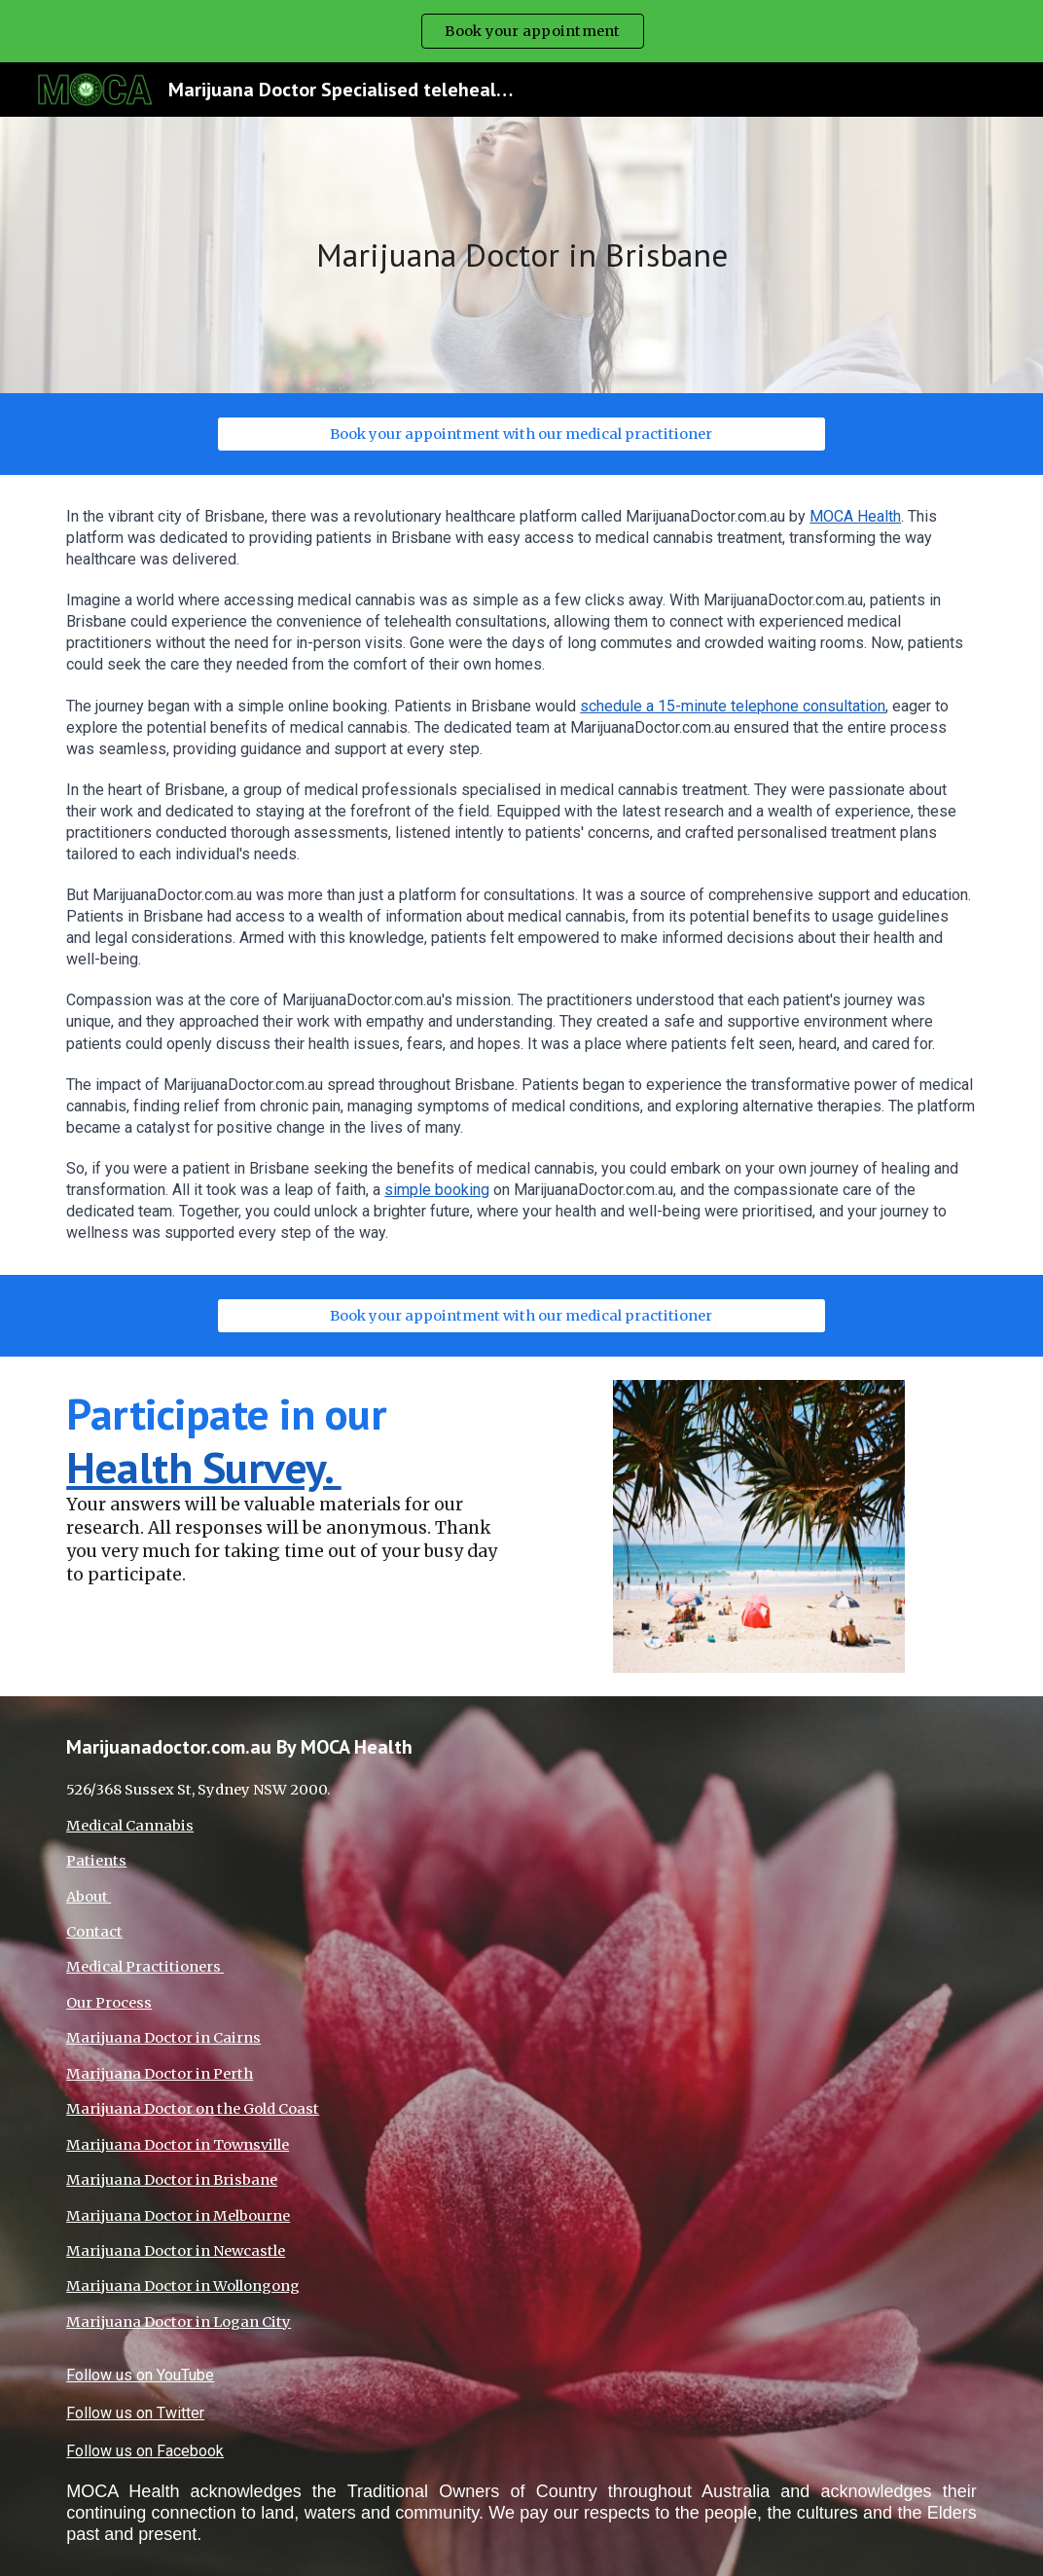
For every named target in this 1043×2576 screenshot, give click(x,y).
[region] (521, 31)
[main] (521, 255)
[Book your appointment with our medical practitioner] (521, 433)
